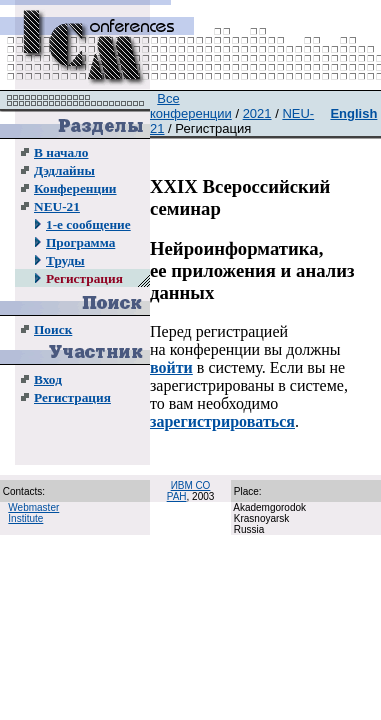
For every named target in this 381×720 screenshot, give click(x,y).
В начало (61, 152)
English (353, 113)
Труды (65, 260)
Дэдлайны (64, 170)
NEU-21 (57, 206)
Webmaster (33, 507)
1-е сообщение (88, 224)
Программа (80, 242)
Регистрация (84, 278)
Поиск (53, 329)
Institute (25, 518)
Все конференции (191, 106)
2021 (257, 113)
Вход (48, 379)
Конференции (75, 188)
